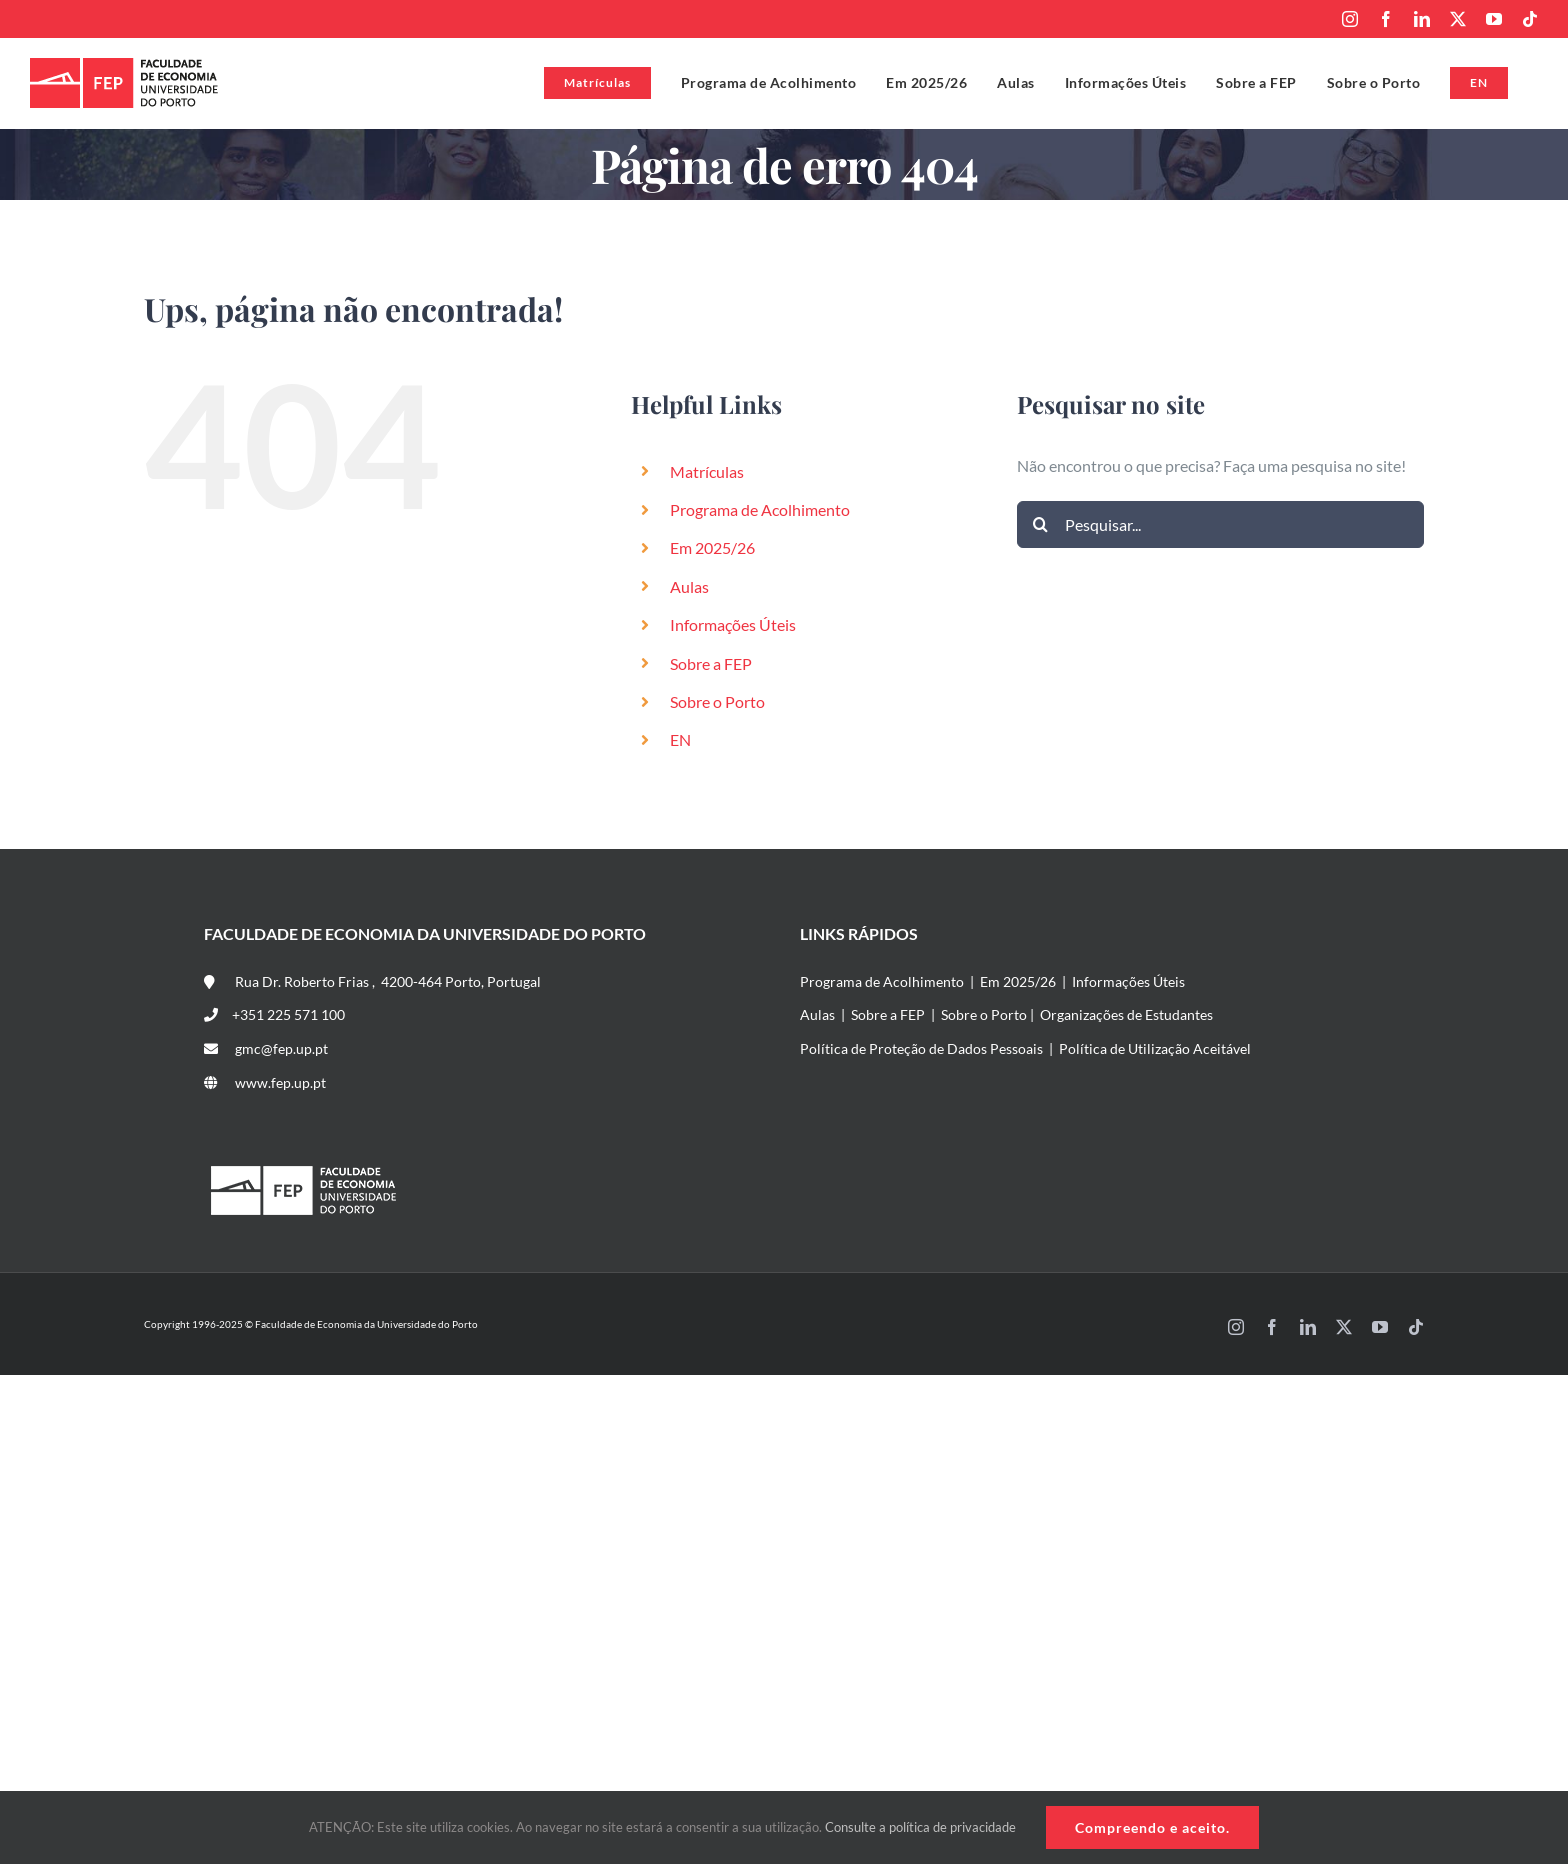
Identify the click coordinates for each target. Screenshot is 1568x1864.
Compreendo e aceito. (1152, 1827)
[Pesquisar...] (1220, 524)
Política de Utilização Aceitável (1155, 1048)
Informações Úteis (733, 624)
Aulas (689, 586)
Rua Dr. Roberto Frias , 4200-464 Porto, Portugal (372, 981)
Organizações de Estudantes (1126, 1014)
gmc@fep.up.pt (266, 1048)
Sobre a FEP (711, 663)
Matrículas (707, 471)
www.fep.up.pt (265, 1082)
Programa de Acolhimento (760, 509)
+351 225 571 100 (274, 1014)
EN (680, 739)
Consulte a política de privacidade (920, 1827)
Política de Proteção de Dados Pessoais (921, 1048)
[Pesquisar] (1040, 524)
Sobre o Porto (717, 701)
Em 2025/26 (712, 547)
